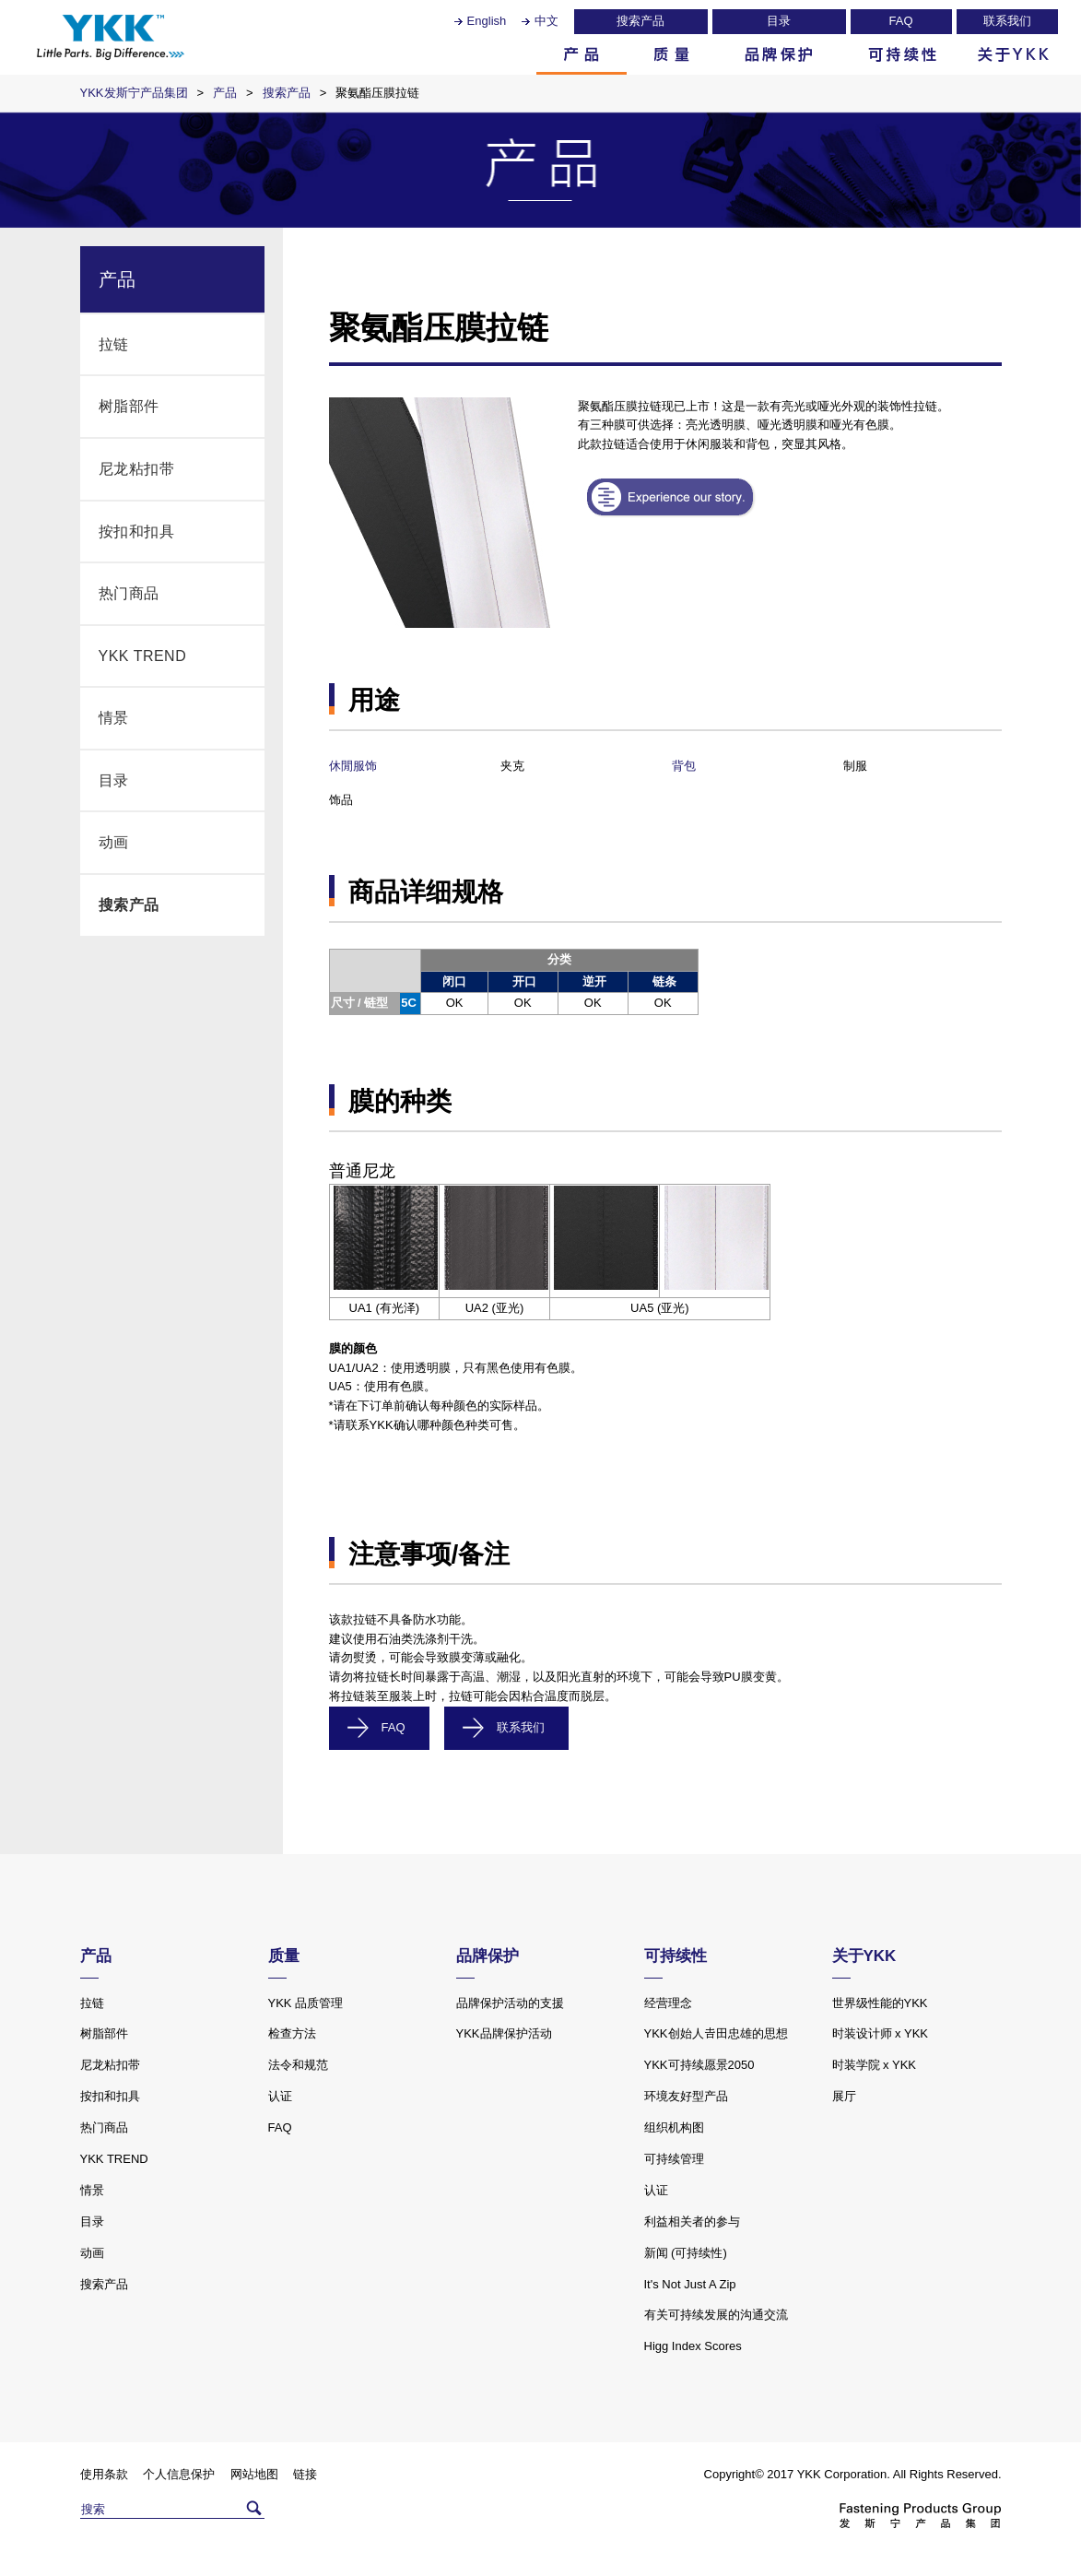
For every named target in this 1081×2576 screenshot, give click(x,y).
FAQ (900, 21)
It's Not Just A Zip (690, 2284)
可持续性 (902, 54)
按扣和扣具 (137, 531)
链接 (305, 2474)
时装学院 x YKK (874, 2065)
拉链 (114, 344)
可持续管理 (674, 2159)
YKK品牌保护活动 (504, 2033)
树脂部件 (129, 406)
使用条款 (104, 2474)
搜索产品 (640, 21)
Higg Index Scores (693, 2346)
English (487, 21)
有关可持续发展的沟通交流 (716, 2315)
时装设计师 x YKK (880, 2033)
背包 (684, 766)
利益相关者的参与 (692, 2221)
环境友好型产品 (686, 2096)
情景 (114, 718)
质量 (672, 54)
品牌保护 (778, 54)
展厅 (844, 2096)
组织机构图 (674, 2127)
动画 (114, 842)
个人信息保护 (179, 2474)
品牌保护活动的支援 (510, 2003)
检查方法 (292, 2033)
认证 (280, 2096)
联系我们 (1007, 21)
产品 (581, 54)
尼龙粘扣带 (137, 469)
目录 (779, 21)
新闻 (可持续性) (685, 2253)
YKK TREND (143, 656)
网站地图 (254, 2474)
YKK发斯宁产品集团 (134, 93)
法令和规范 (298, 2065)
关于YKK (1013, 54)
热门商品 (129, 593)
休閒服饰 (353, 766)
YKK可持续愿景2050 (699, 2065)
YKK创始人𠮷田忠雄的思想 (716, 2033)
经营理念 (668, 2003)
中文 (546, 21)
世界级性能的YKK (880, 2003)
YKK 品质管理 (306, 2003)
